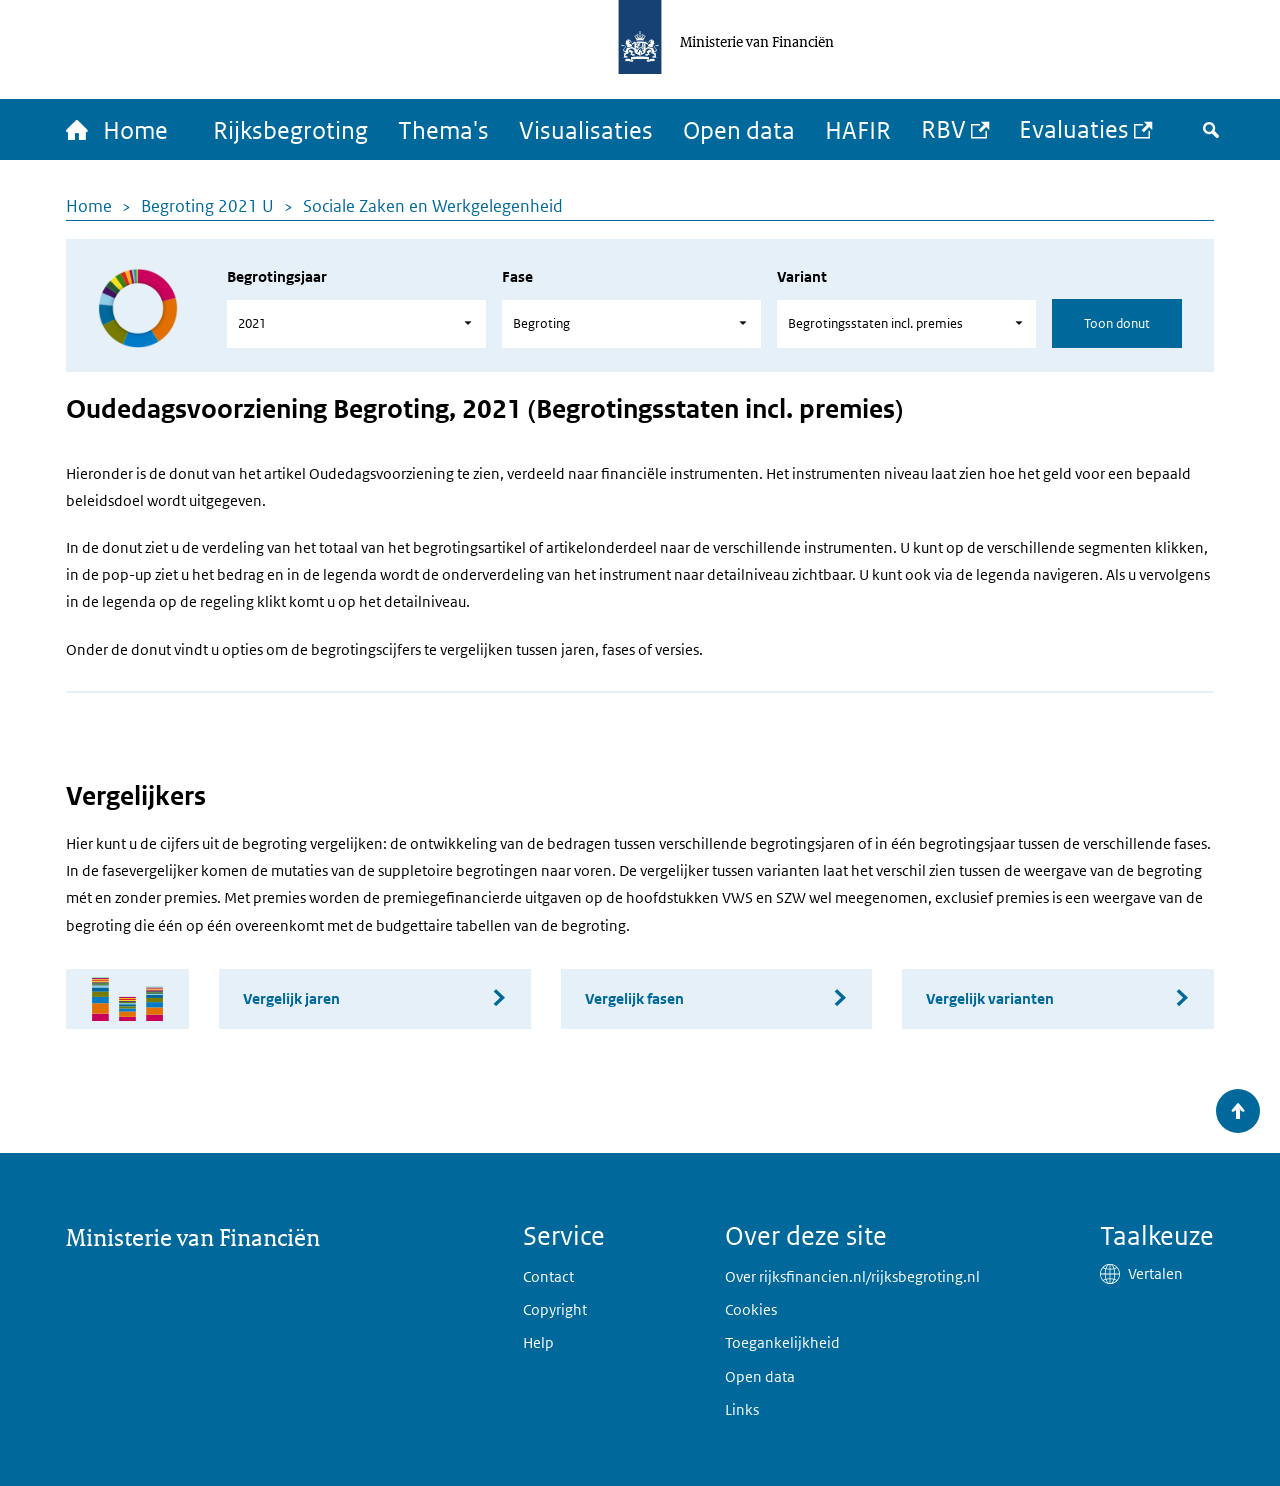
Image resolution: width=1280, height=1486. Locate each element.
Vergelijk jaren (291, 998)
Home (89, 206)
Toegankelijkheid (782, 1342)
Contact (548, 1276)
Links (742, 1409)
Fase (517, 276)
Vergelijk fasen (634, 998)
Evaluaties (1074, 128)
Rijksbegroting (290, 129)
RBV (943, 128)
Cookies (751, 1309)
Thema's (443, 129)
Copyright (555, 1309)
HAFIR (858, 129)
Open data (739, 129)
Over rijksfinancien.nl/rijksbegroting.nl (852, 1276)
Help (538, 1342)
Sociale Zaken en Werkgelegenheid (433, 206)
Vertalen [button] (1155, 1273)
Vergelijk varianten (990, 998)
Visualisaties (586, 129)
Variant (802, 276)
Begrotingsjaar (277, 276)
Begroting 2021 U (207, 206)
